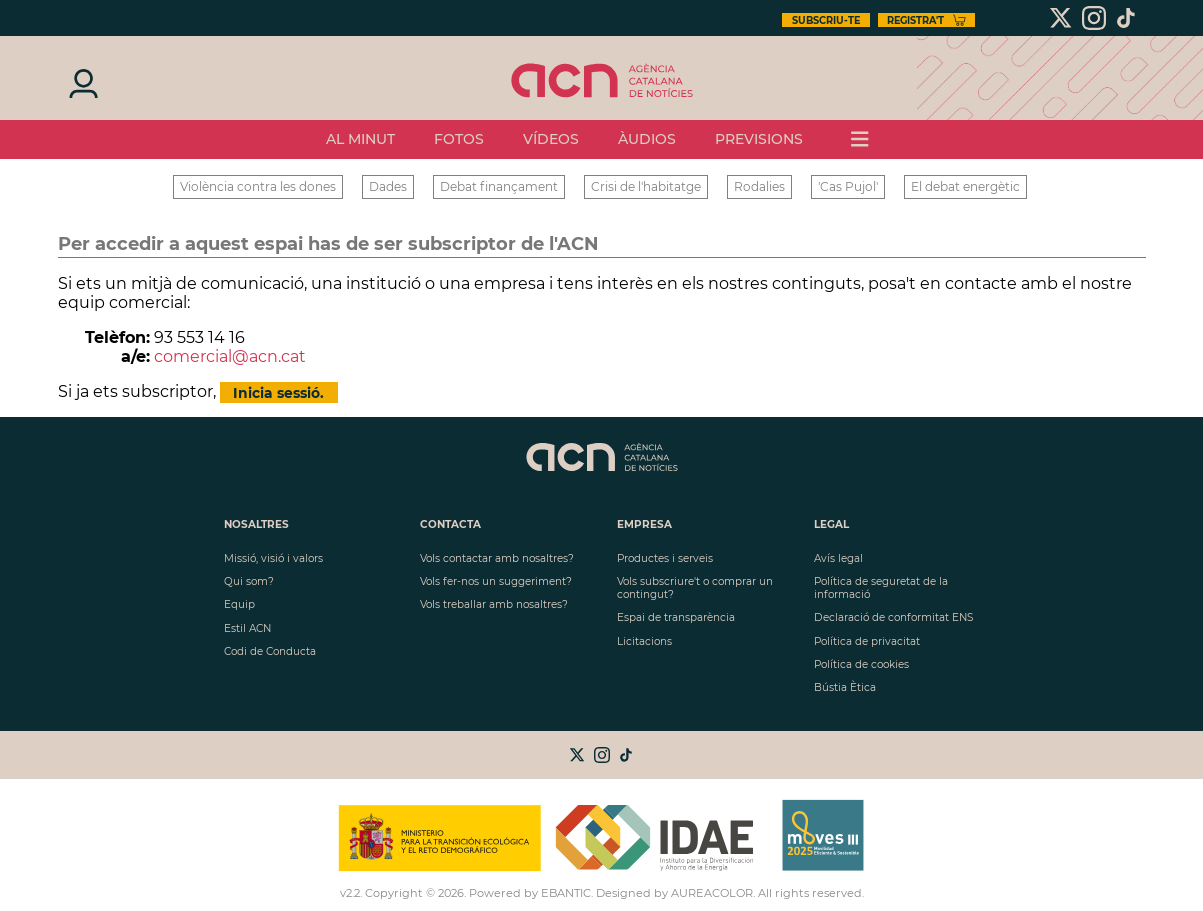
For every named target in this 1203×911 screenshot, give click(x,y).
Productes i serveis (665, 558)
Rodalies (759, 186)
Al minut (360, 139)
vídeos (551, 139)
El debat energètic (965, 186)
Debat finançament (499, 186)
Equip (239, 604)
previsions (759, 139)
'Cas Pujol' (848, 186)
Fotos (459, 139)
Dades (388, 186)
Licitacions (644, 641)
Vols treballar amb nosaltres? (494, 604)
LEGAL (831, 524)
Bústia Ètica (845, 687)
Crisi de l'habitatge (646, 186)
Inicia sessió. (278, 392)
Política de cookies (861, 664)
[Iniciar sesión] (82, 82)
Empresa (644, 524)
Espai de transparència (676, 617)
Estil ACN (247, 628)
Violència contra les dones (258, 186)
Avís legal (838, 558)
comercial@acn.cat (230, 356)
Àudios (647, 139)
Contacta (450, 524)
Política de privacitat (867, 641)
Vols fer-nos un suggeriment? (496, 581)
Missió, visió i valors (273, 558)
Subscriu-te (826, 20)
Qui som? (249, 581)
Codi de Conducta (270, 651)
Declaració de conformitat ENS (893, 617)
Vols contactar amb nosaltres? (497, 558)
